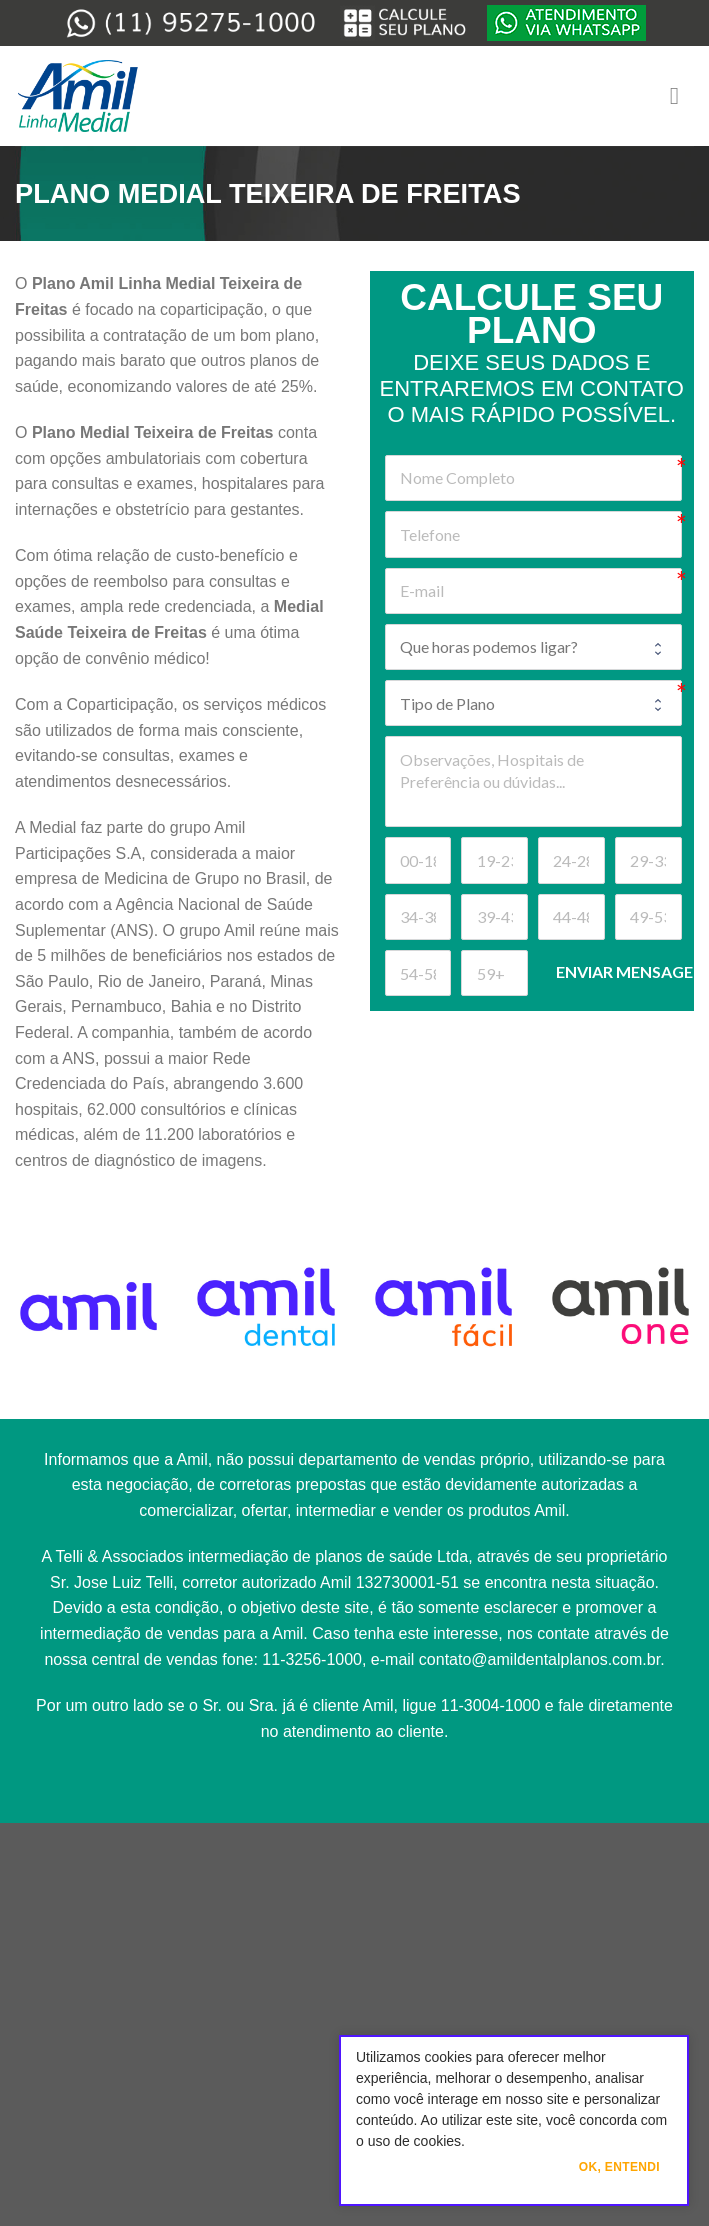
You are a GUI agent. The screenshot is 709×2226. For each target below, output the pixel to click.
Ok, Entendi (619, 2167)
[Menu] (682, 95)
